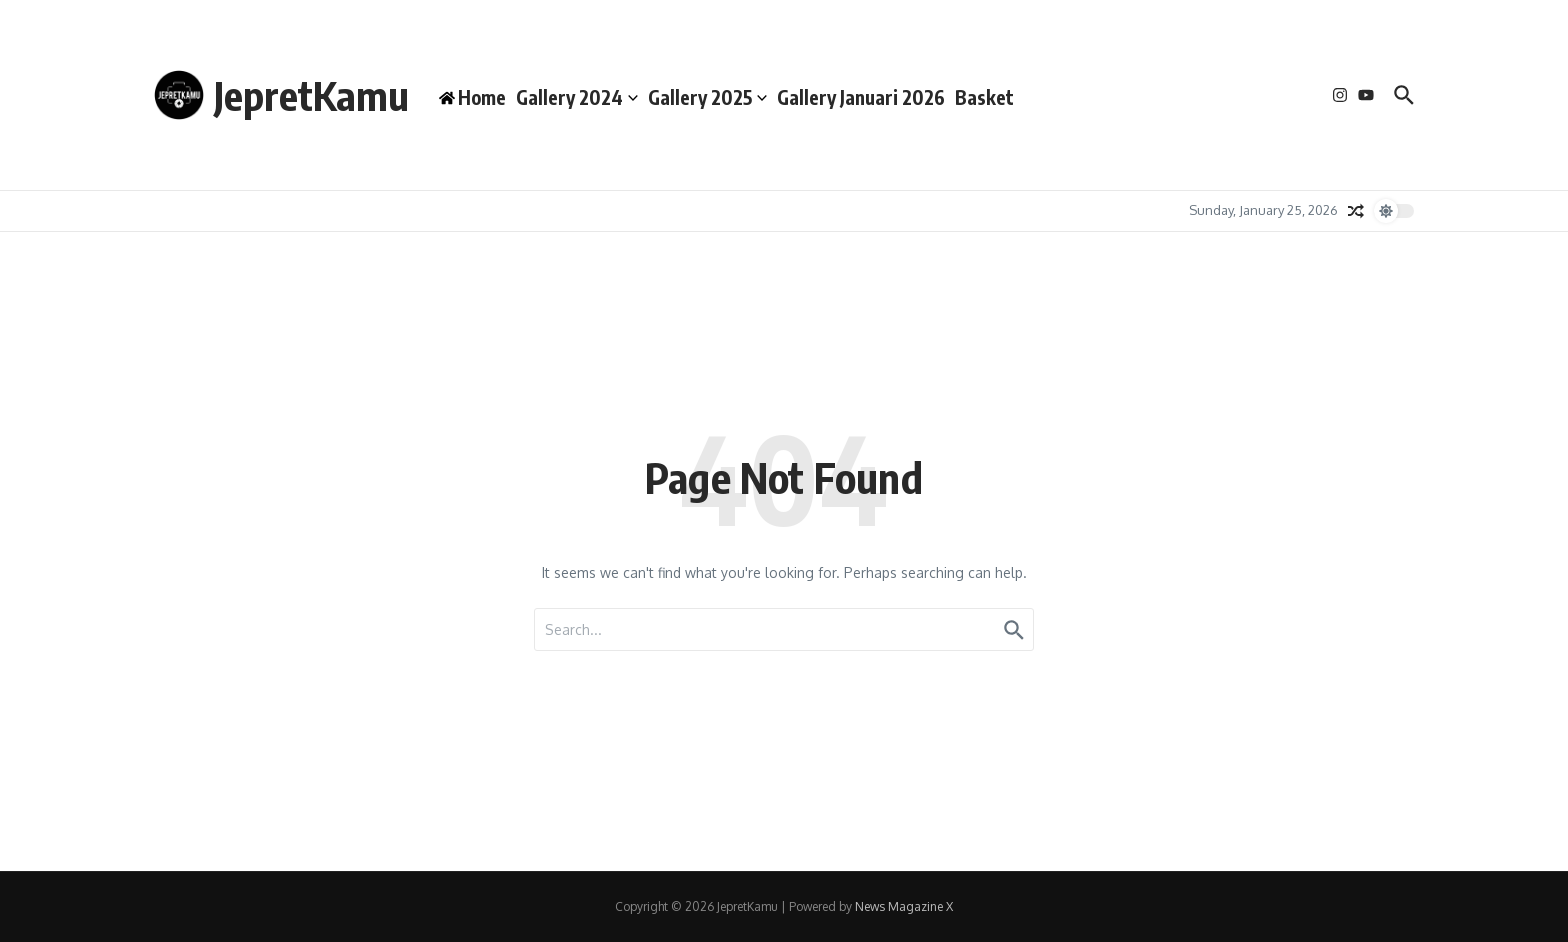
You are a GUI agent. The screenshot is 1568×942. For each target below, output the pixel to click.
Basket (984, 97)
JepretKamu (311, 95)
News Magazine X (904, 906)
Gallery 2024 (577, 97)
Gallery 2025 (707, 97)
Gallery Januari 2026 (861, 97)
